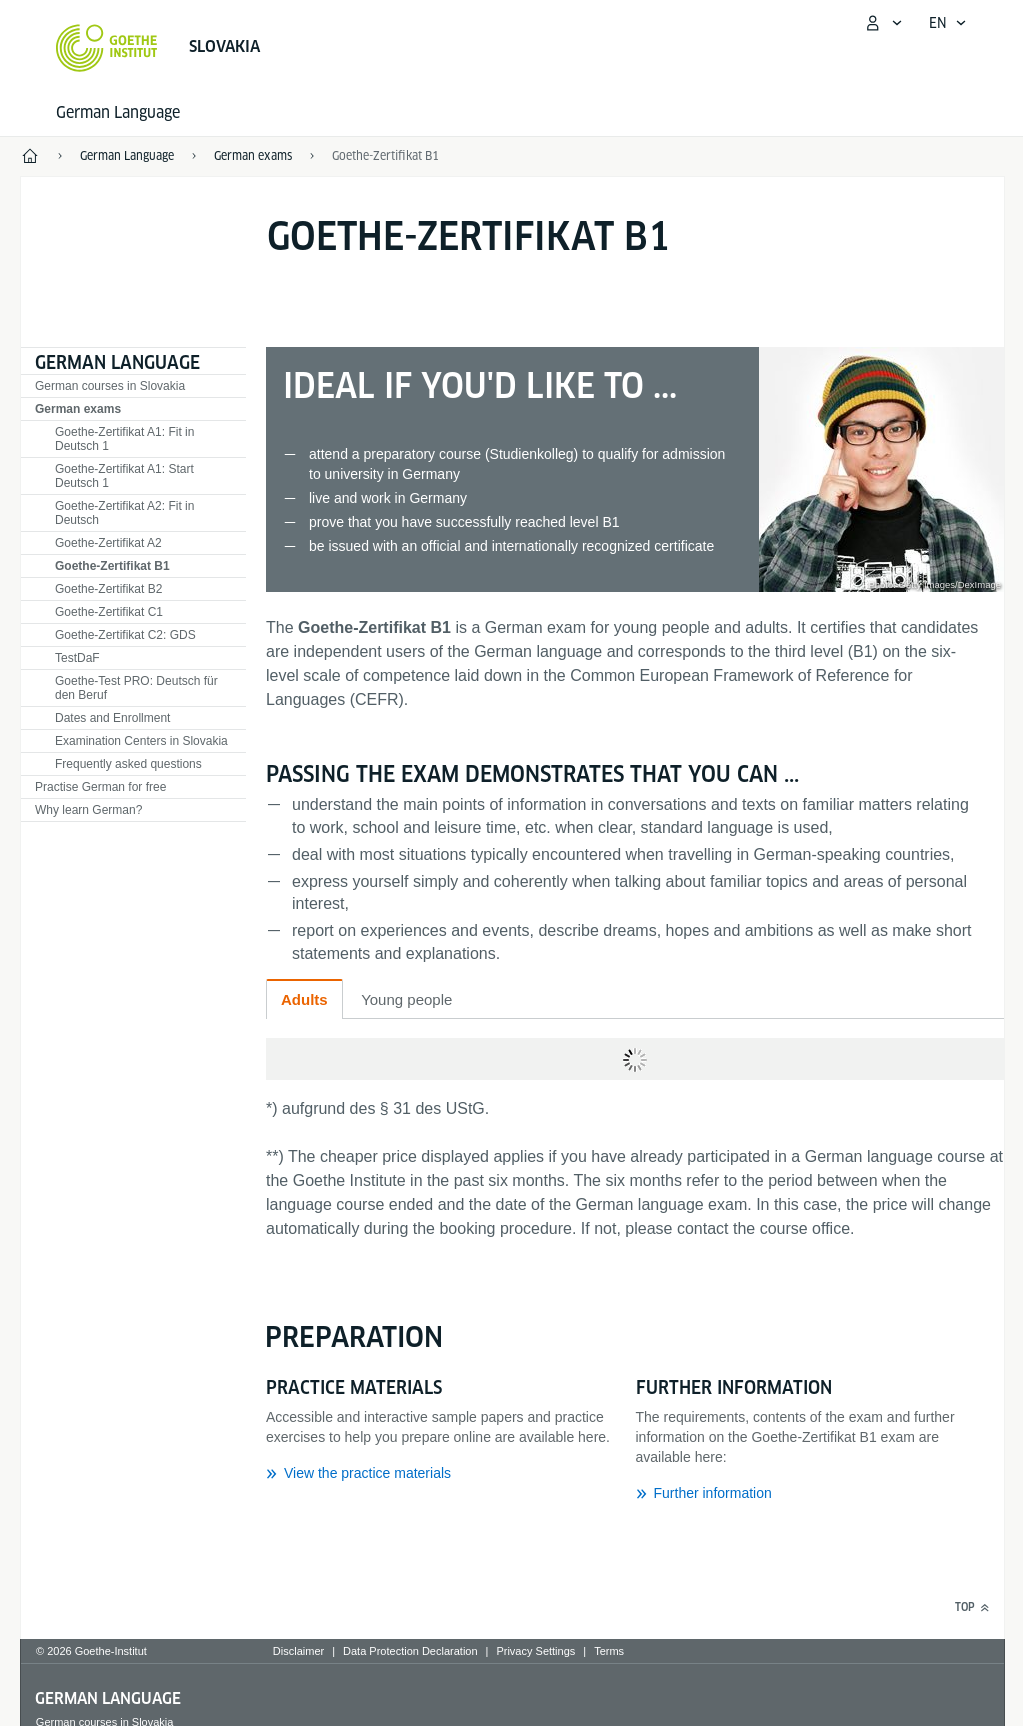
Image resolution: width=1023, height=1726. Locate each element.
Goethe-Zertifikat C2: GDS (125, 635)
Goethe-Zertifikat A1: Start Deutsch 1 (124, 476)
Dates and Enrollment (112, 718)
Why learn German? (88, 810)
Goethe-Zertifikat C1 (109, 612)
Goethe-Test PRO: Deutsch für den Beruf (136, 688)
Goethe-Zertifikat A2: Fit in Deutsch (124, 513)
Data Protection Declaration (410, 1651)
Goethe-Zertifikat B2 (108, 589)
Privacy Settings (535, 1651)
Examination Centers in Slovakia (141, 741)
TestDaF (77, 658)
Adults (304, 999)
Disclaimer (298, 1651)
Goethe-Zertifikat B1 (385, 155)
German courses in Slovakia (110, 386)
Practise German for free (100, 787)
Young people (406, 999)
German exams (78, 409)
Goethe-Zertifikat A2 (108, 543)
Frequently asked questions (128, 764)
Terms (609, 1651)
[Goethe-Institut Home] (106, 48)
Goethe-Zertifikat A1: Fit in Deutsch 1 (124, 439)
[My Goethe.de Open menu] (883, 23)
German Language (118, 112)
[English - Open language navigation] (948, 23)
